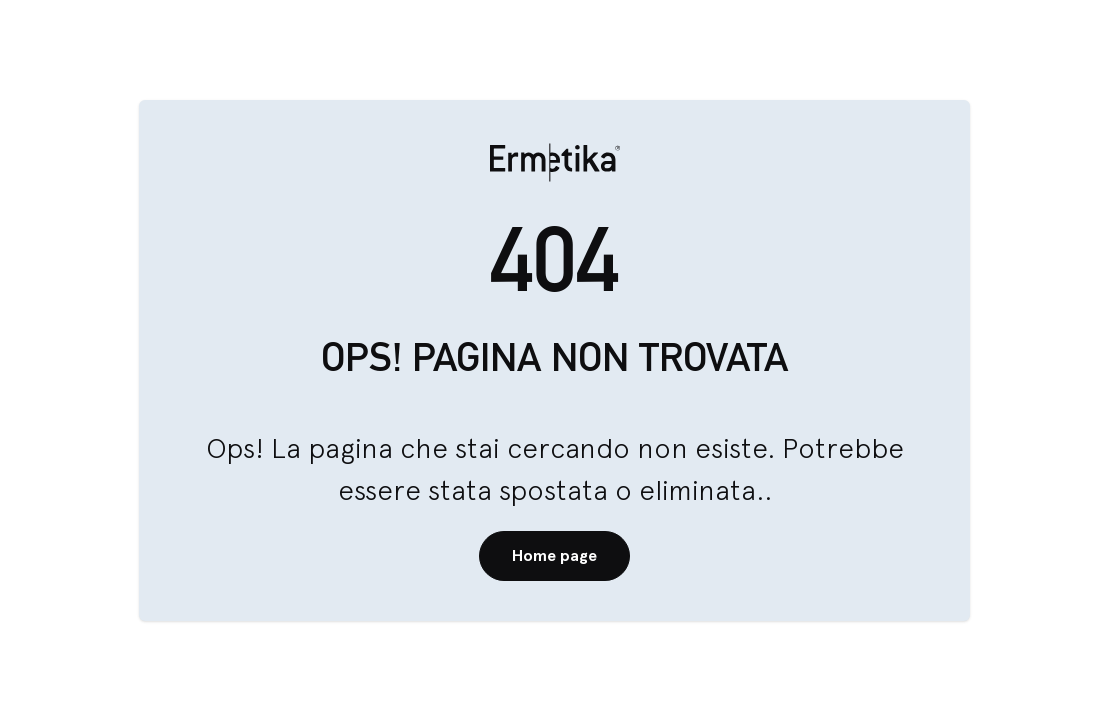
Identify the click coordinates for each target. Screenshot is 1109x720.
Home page (554, 555)
